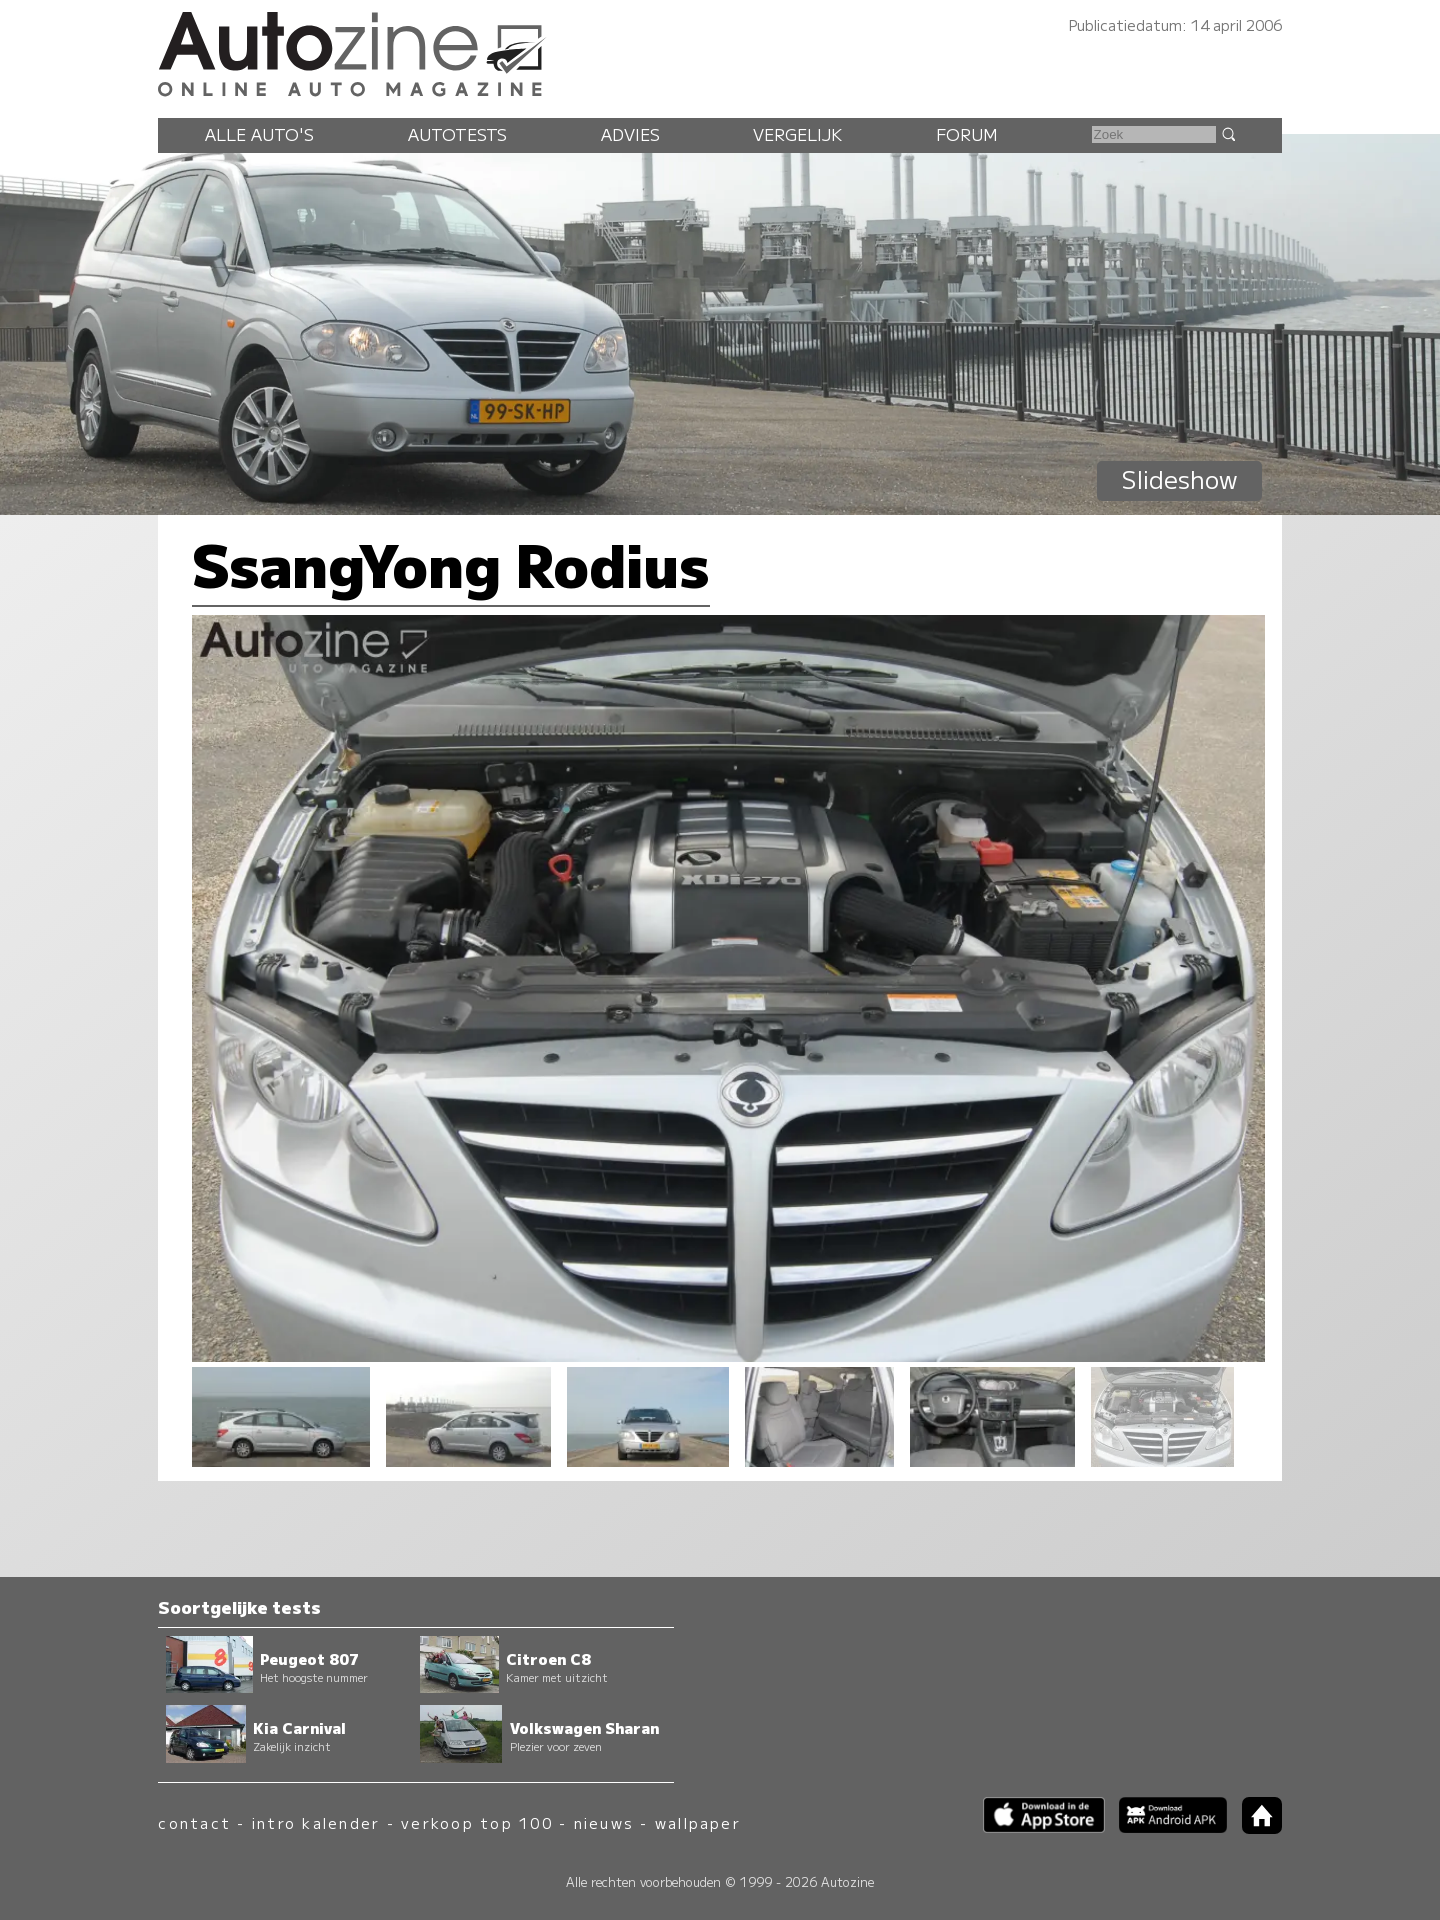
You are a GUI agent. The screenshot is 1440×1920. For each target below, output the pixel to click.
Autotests (457, 134)
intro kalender (316, 1822)
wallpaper (698, 1822)
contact (194, 1822)
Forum (967, 134)
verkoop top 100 (477, 1822)
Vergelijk (797, 134)
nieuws (604, 1822)
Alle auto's (259, 134)
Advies (630, 134)
